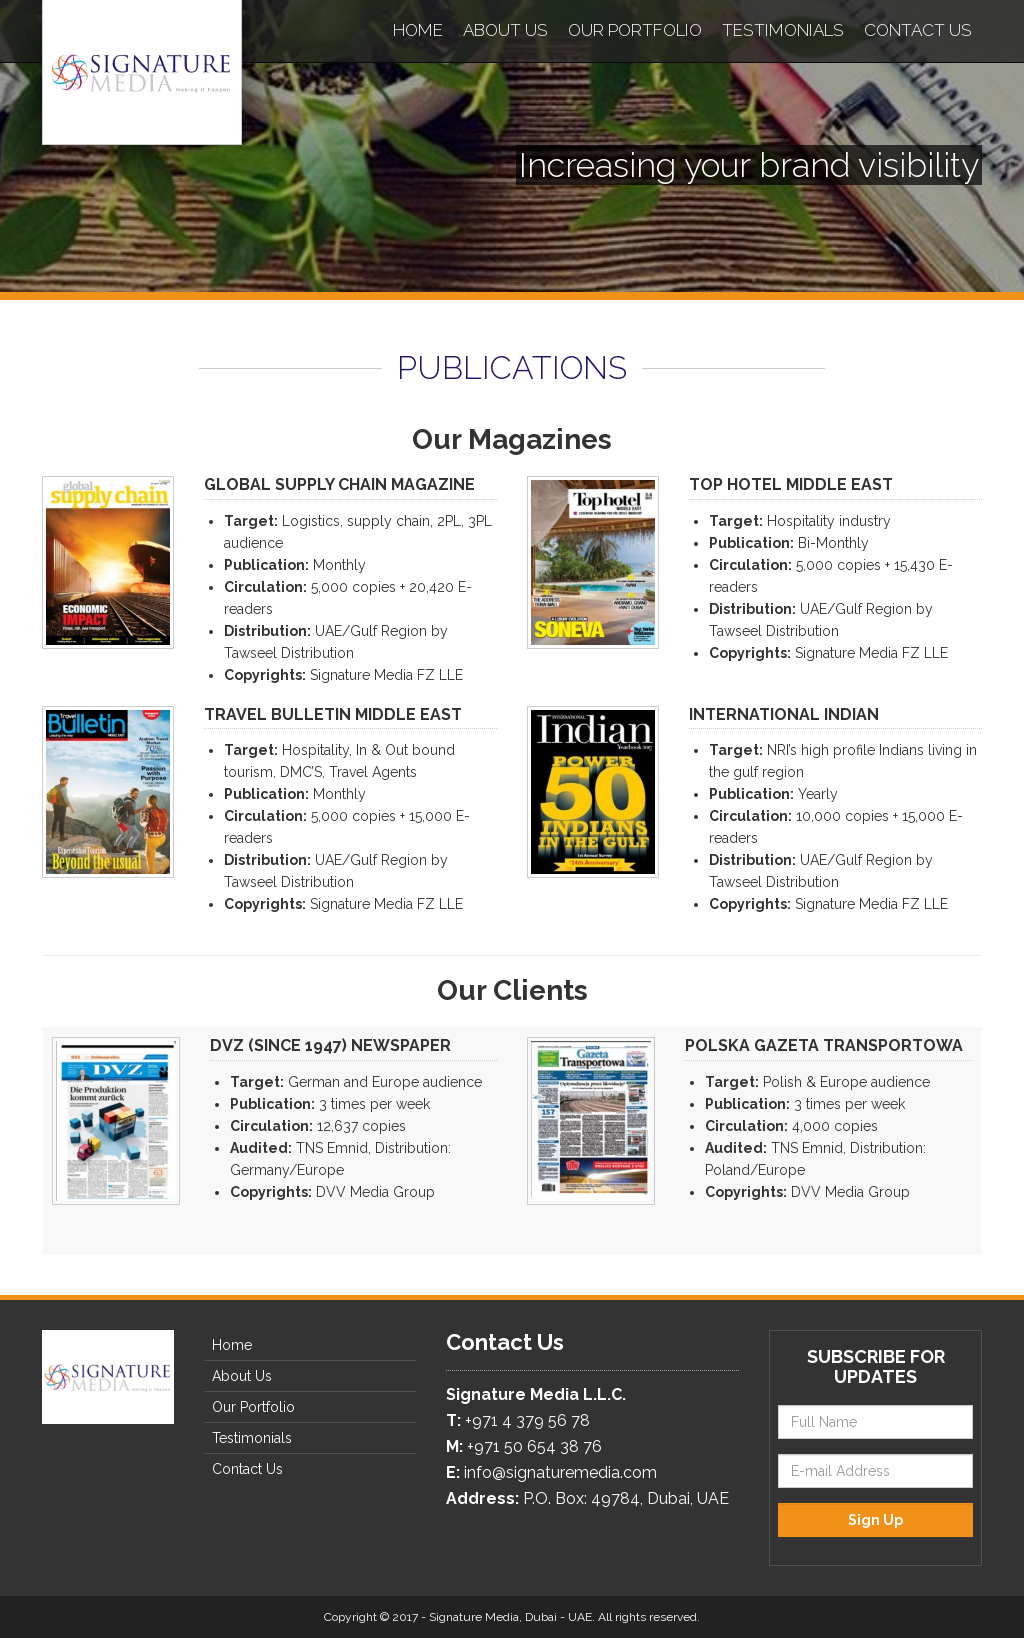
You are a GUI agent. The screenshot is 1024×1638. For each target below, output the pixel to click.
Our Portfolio (635, 30)
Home (418, 30)
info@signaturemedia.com (560, 1472)
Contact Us (918, 30)
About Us (505, 30)
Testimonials (783, 30)
